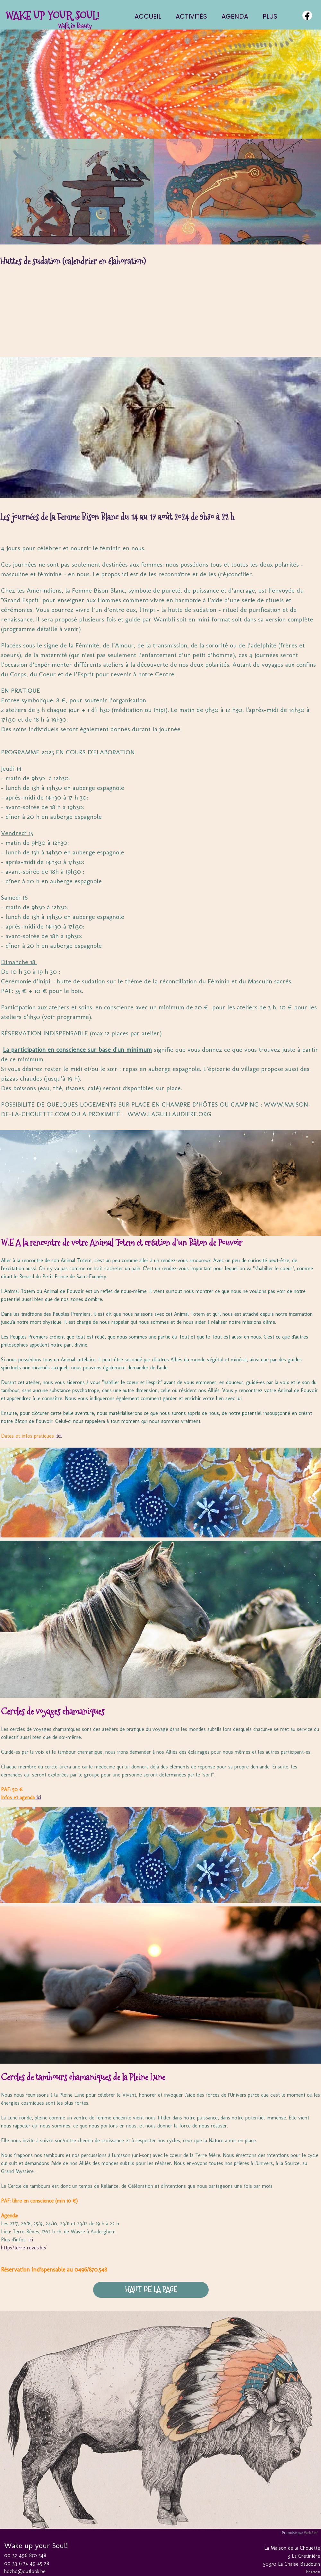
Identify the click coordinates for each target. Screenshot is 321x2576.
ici (59, 1436)
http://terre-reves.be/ (24, 2248)
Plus (270, 16)
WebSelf (311, 2532)
